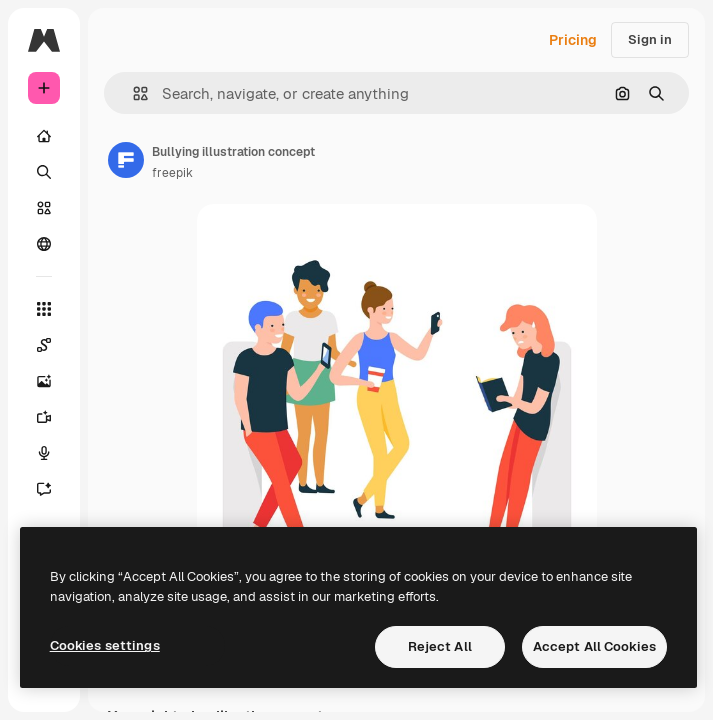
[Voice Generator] (44, 453)
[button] (132, 93)
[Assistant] (44, 489)
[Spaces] (44, 345)
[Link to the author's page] (126, 160)
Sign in (650, 39)
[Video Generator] (44, 417)
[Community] (44, 244)
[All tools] (44, 309)
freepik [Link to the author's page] (172, 173)
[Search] (44, 172)
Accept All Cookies (594, 646)
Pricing (573, 40)
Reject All (440, 646)
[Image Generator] (44, 381)
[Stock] (44, 208)
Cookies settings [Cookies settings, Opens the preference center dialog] (105, 645)
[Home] (44, 136)
